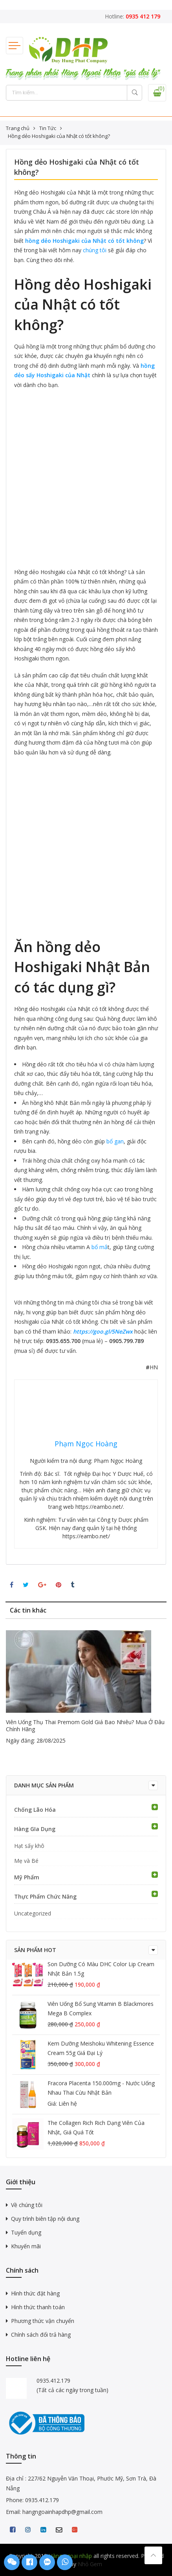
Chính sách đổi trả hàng (41, 2334)
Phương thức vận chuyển (42, 2321)
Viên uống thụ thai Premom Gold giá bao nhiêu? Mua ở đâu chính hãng (85, 1726)
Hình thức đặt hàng (35, 2293)
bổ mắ (99, 1247)
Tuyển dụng (26, 2232)
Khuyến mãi (26, 2246)
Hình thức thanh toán (38, 2307)
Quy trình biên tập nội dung (45, 2218)
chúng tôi (94, 250)
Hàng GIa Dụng (34, 1829)
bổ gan (115, 1141)
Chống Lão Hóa (35, 1809)
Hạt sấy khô (29, 1845)
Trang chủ (17, 128)
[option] (86, 1688)
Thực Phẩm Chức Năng (45, 1896)
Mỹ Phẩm (26, 1877)
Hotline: (132, 16)
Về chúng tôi (26, 2205)
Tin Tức (47, 128)
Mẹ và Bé (26, 1860)
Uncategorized (32, 1913)
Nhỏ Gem (90, 2564)
